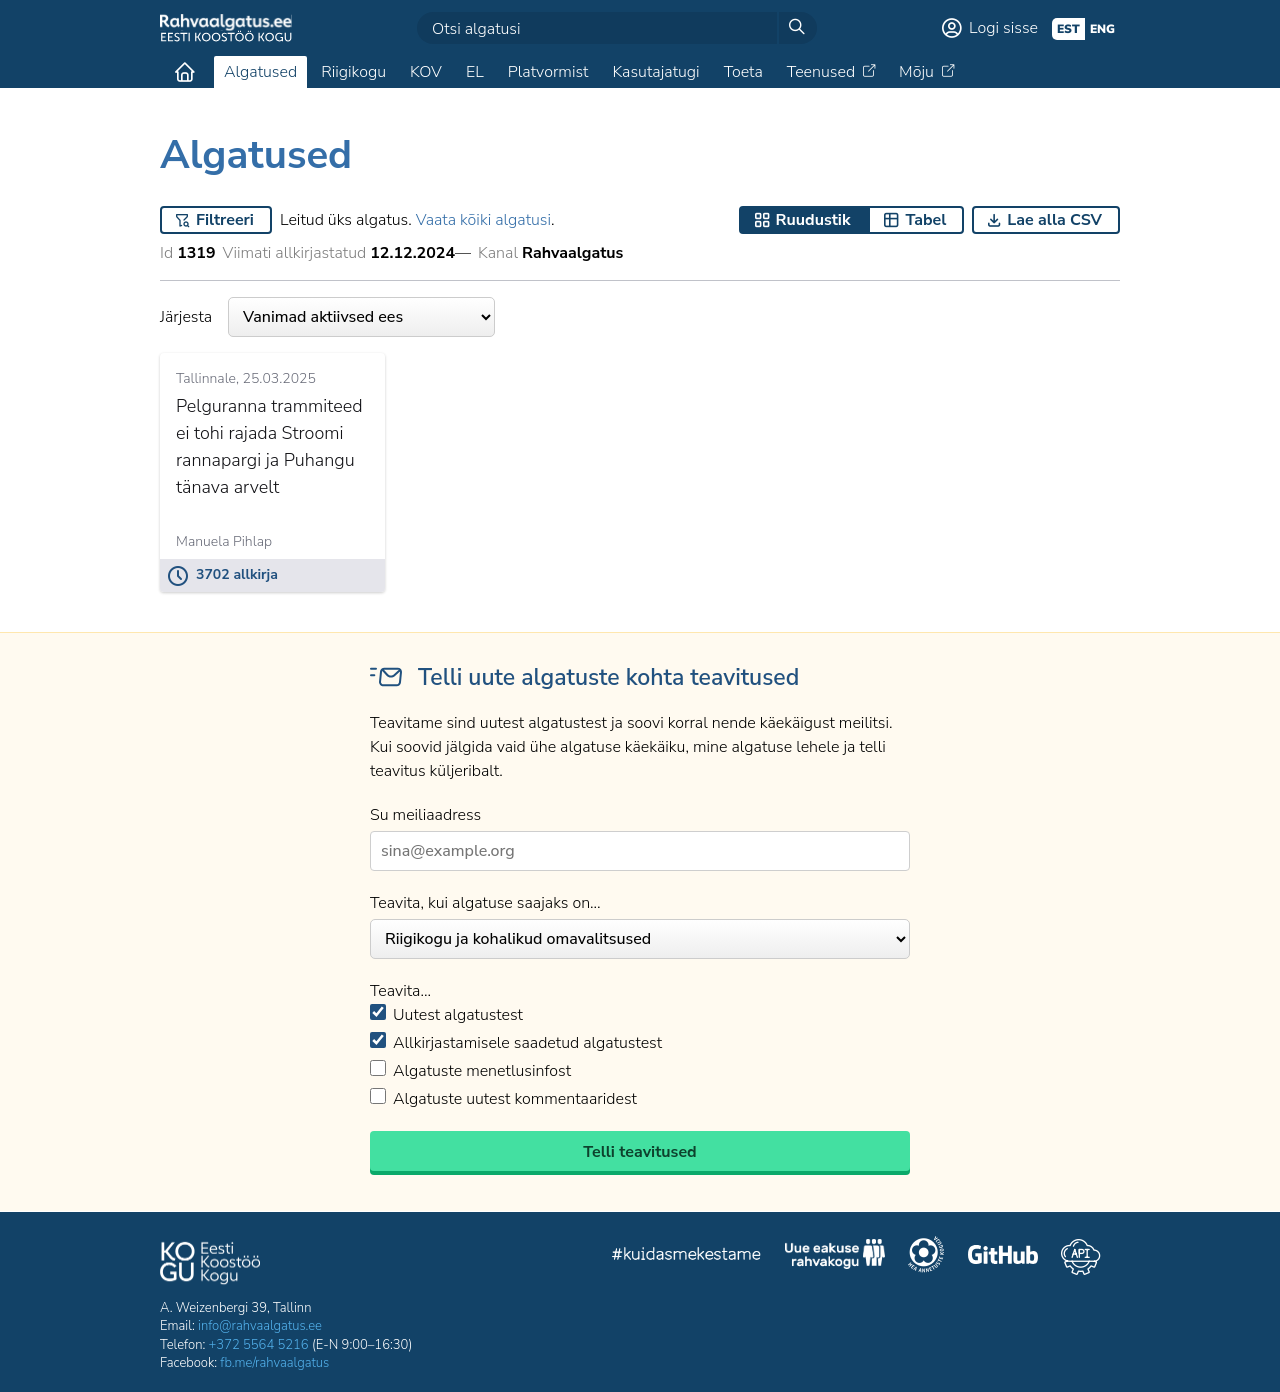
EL (475, 72)
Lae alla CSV (1054, 220)
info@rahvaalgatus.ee (260, 1326)
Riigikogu (353, 72)
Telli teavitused (639, 1152)
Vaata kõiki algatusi (483, 220)
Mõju (916, 72)
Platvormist (548, 72)
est (1068, 29)
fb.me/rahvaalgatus (274, 1363)
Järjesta (327, 317)
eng (1102, 29)
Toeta (743, 72)
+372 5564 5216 (259, 1345)
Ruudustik (813, 220)
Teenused (821, 72)
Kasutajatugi (655, 72)
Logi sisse (1003, 28)
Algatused (260, 72)
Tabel (925, 220)
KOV (426, 72)
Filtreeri (225, 220)
